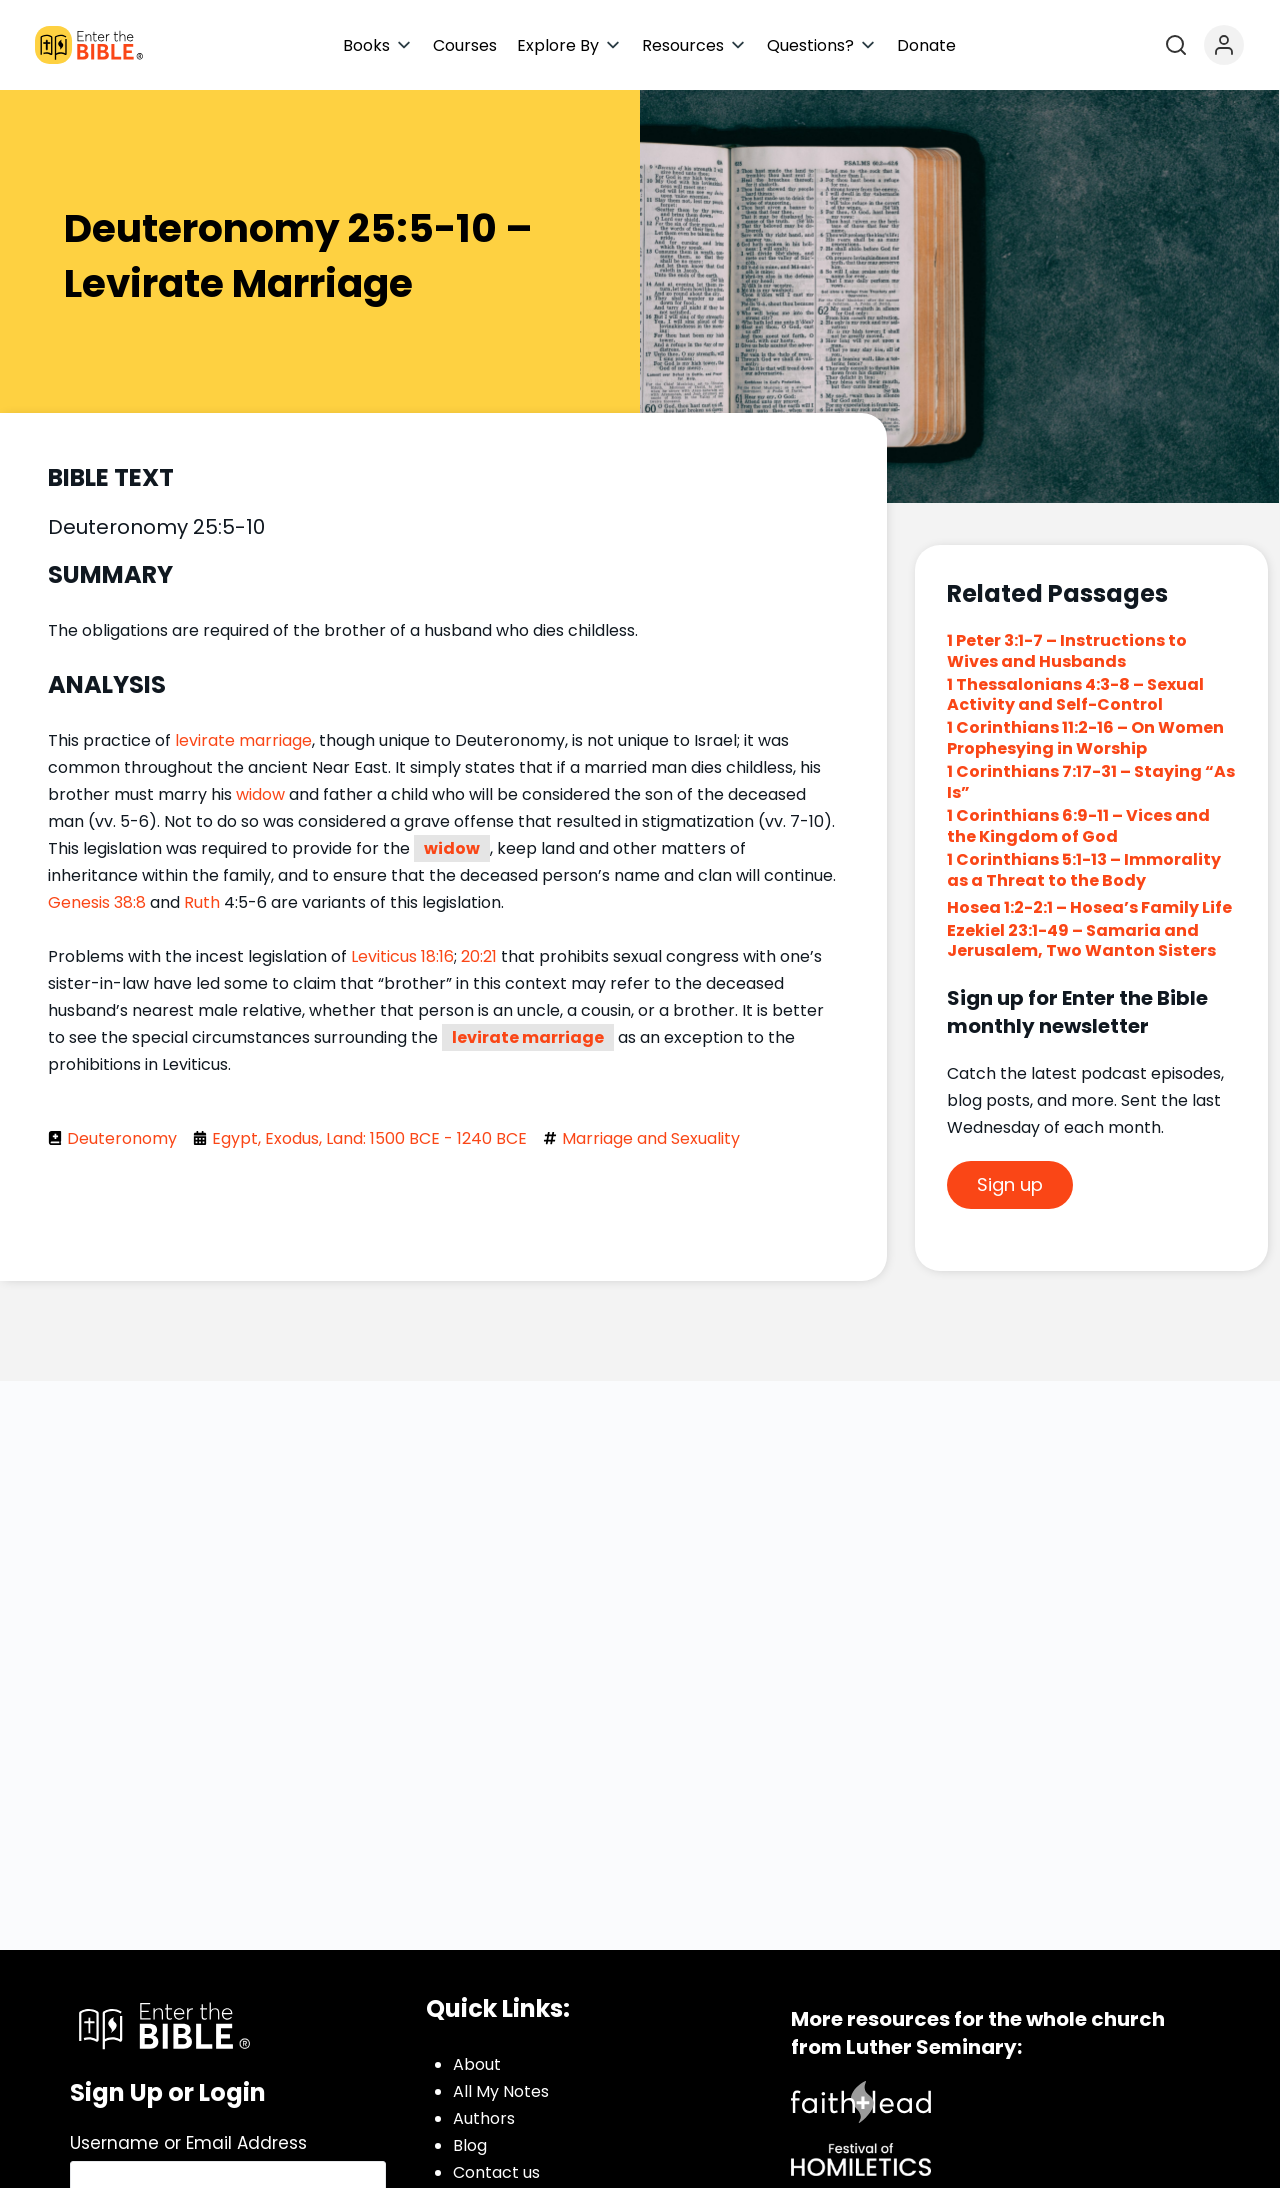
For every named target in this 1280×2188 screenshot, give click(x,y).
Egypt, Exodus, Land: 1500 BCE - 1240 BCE (369, 1138)
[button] (378, 45)
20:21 (479, 956)
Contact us (496, 2172)
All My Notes (501, 2091)
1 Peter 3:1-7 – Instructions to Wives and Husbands (1067, 651)
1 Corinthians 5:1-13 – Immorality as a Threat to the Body (1084, 870)
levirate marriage (243, 740)
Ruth (202, 902)
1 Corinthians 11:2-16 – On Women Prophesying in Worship (1085, 738)
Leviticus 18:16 (402, 956)
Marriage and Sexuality (651, 1138)
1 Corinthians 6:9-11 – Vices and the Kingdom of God (1078, 826)
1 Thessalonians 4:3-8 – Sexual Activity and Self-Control (1075, 695)
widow (260, 794)
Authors (484, 2118)
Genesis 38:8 (97, 902)
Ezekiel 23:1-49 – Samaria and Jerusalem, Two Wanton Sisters (1081, 941)
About (477, 2064)
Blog (470, 2145)
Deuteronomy (122, 1138)
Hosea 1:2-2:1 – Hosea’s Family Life (1089, 907)
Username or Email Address (188, 2143)
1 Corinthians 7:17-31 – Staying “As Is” (1091, 782)
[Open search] (1176, 45)
